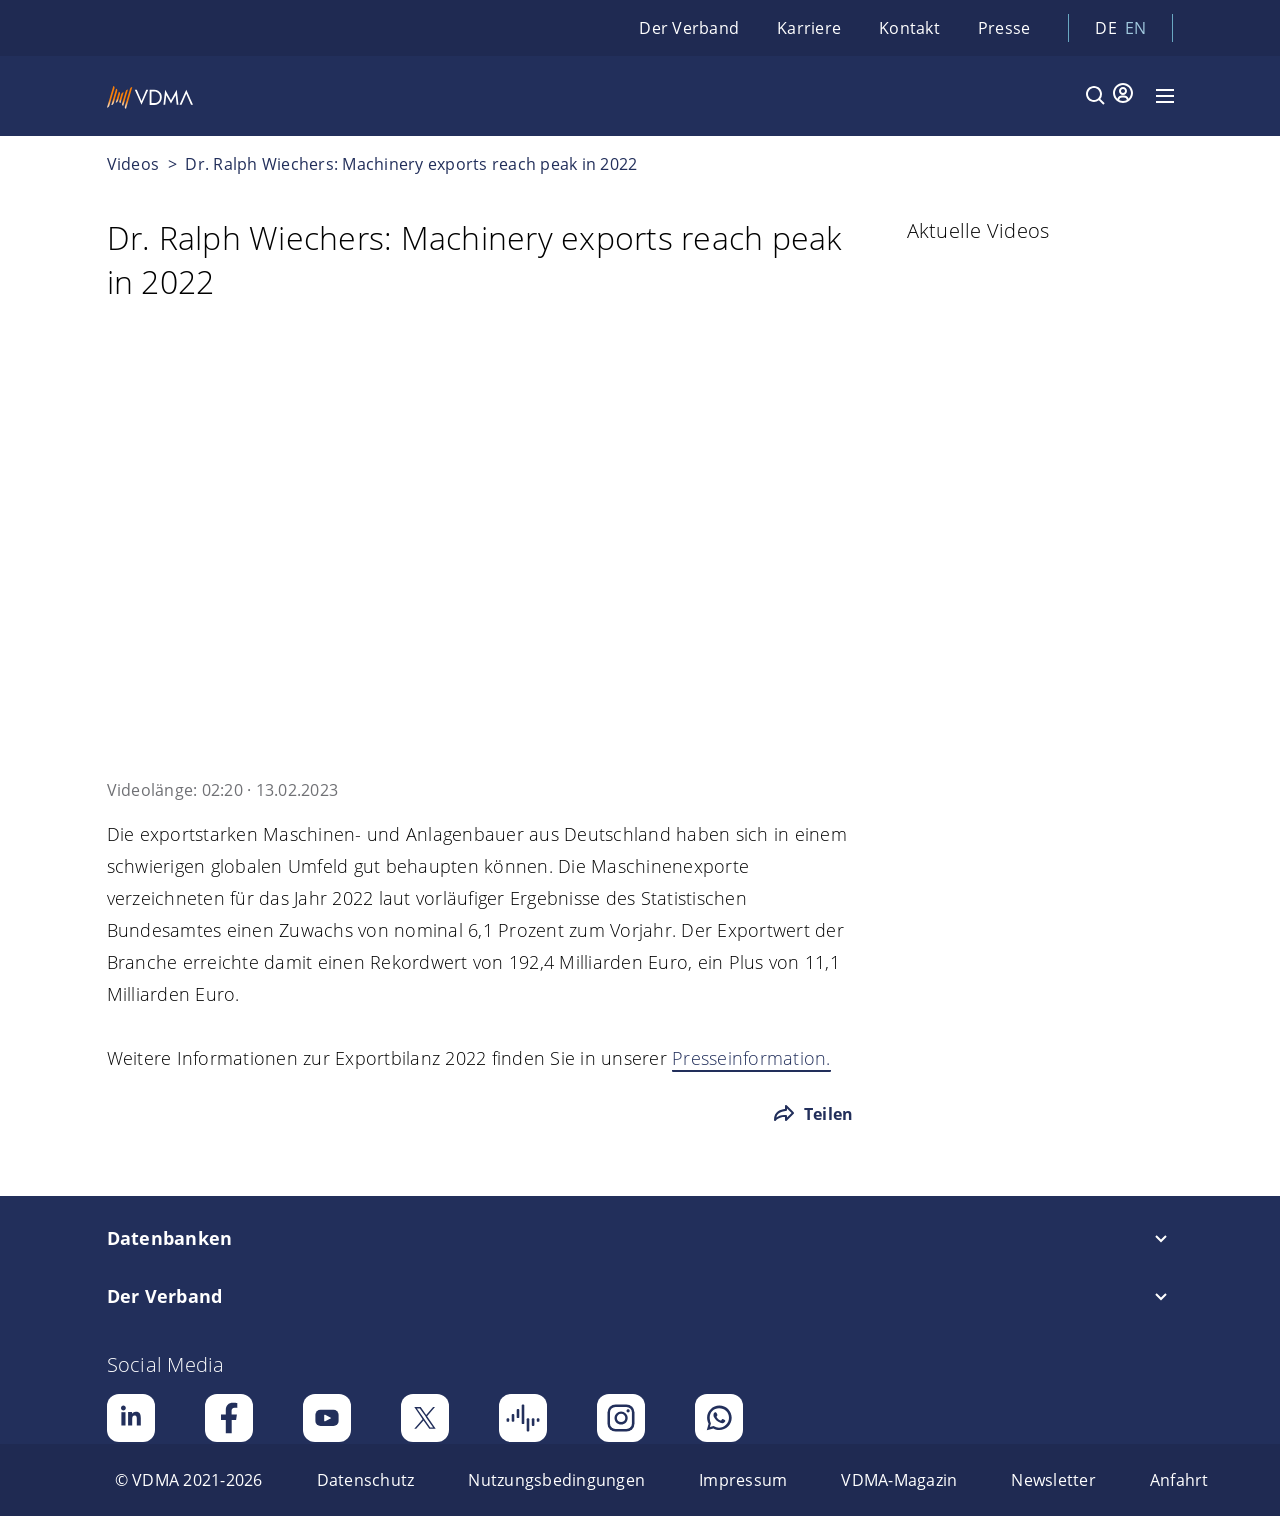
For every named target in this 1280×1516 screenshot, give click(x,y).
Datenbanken (170, 1238)
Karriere (809, 28)
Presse (1004, 28)
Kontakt (909, 28)
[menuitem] (189, 1480)
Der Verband (689, 28)
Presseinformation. (751, 1058)
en (1136, 28)
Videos (133, 164)
